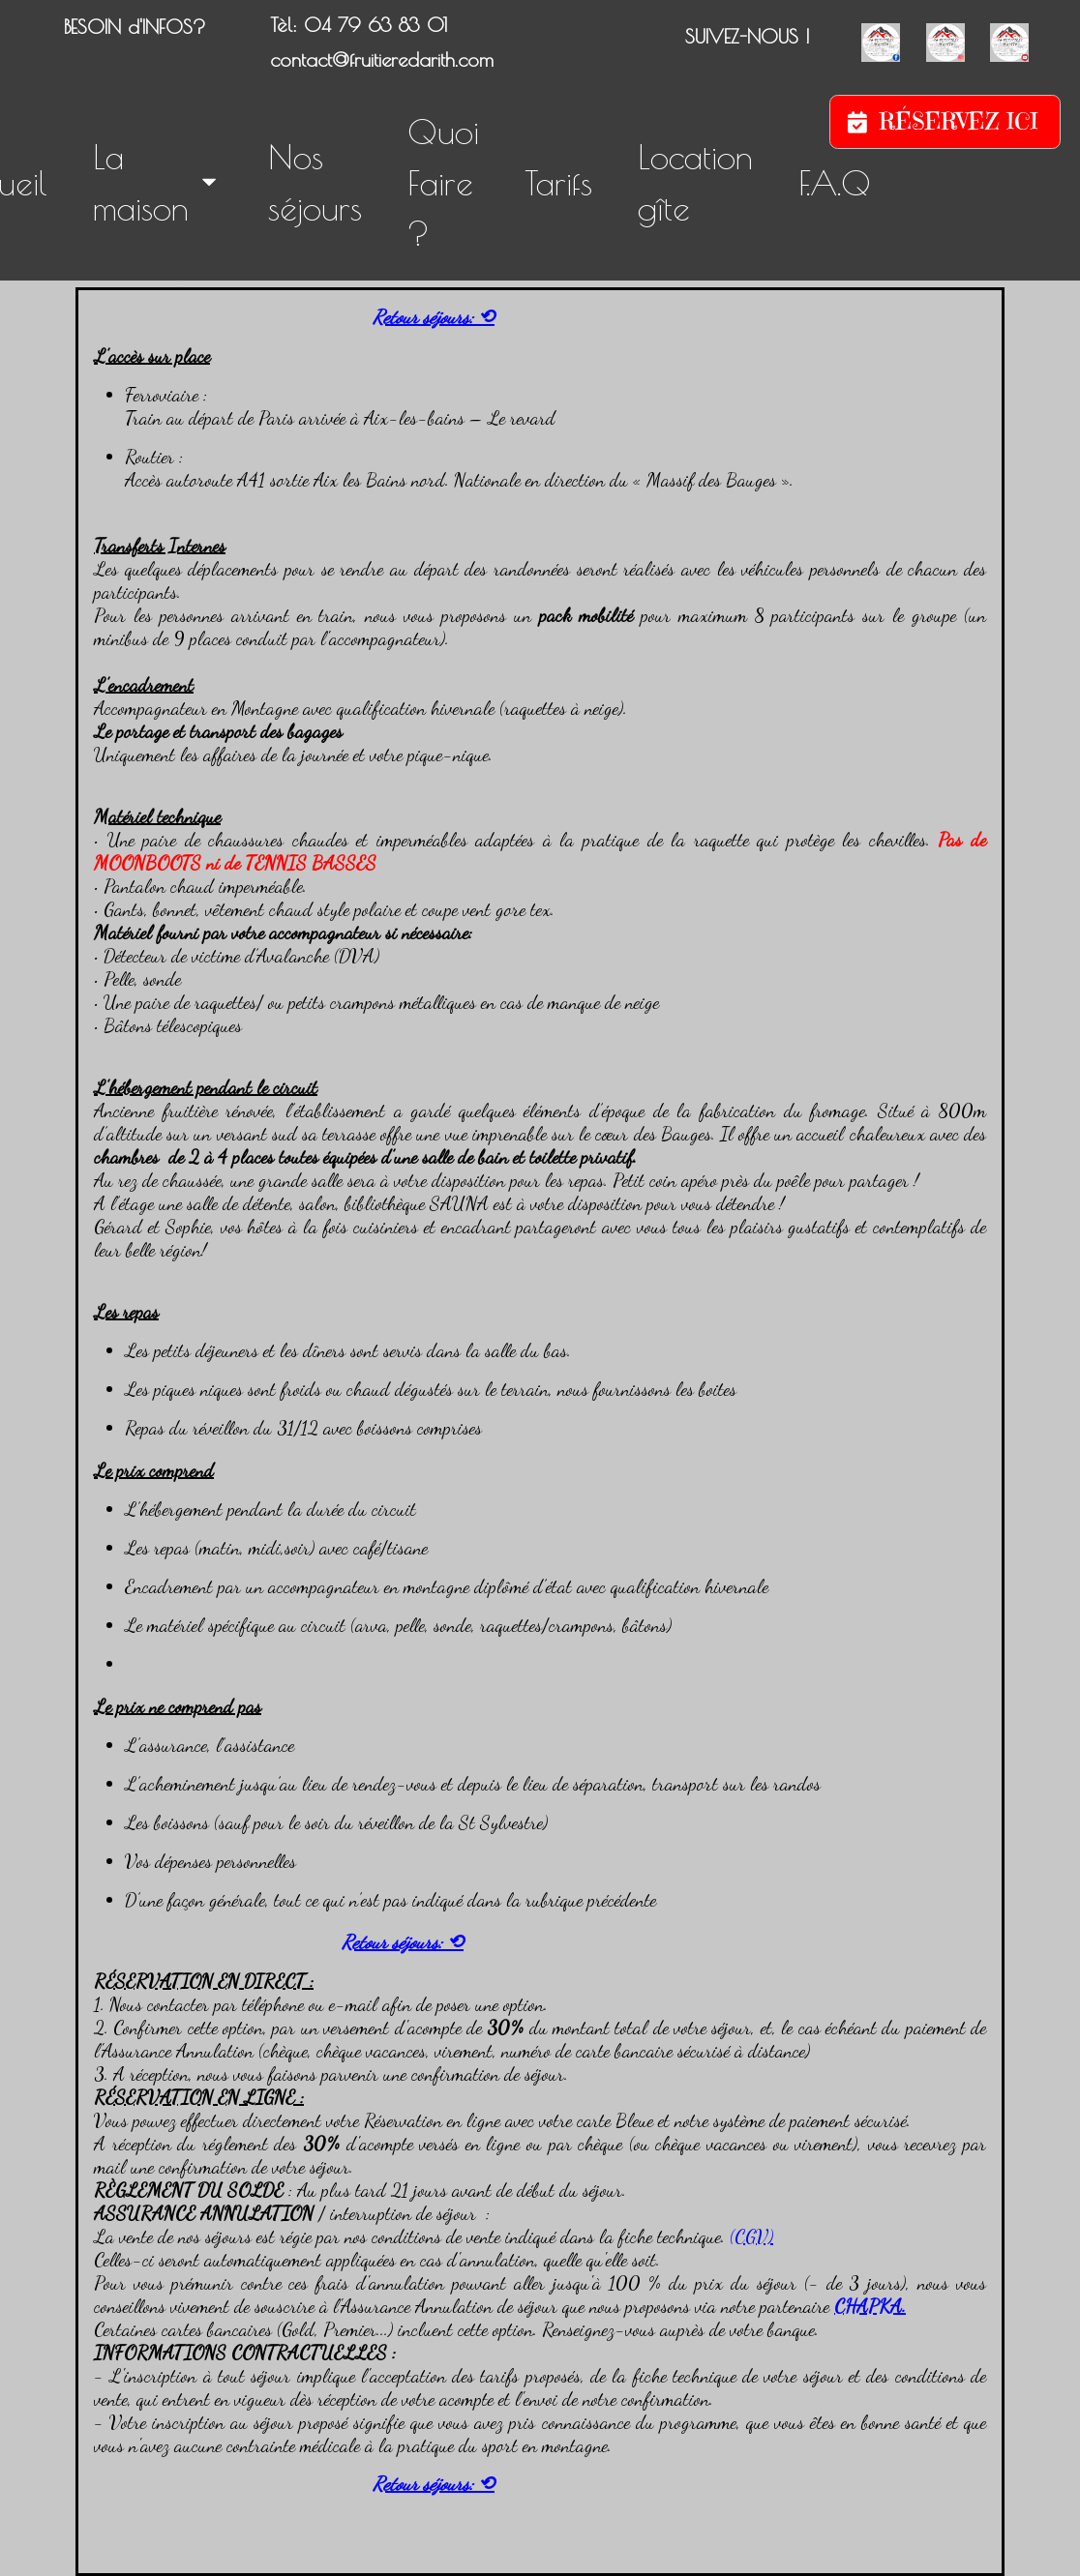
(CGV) (751, 2236)
